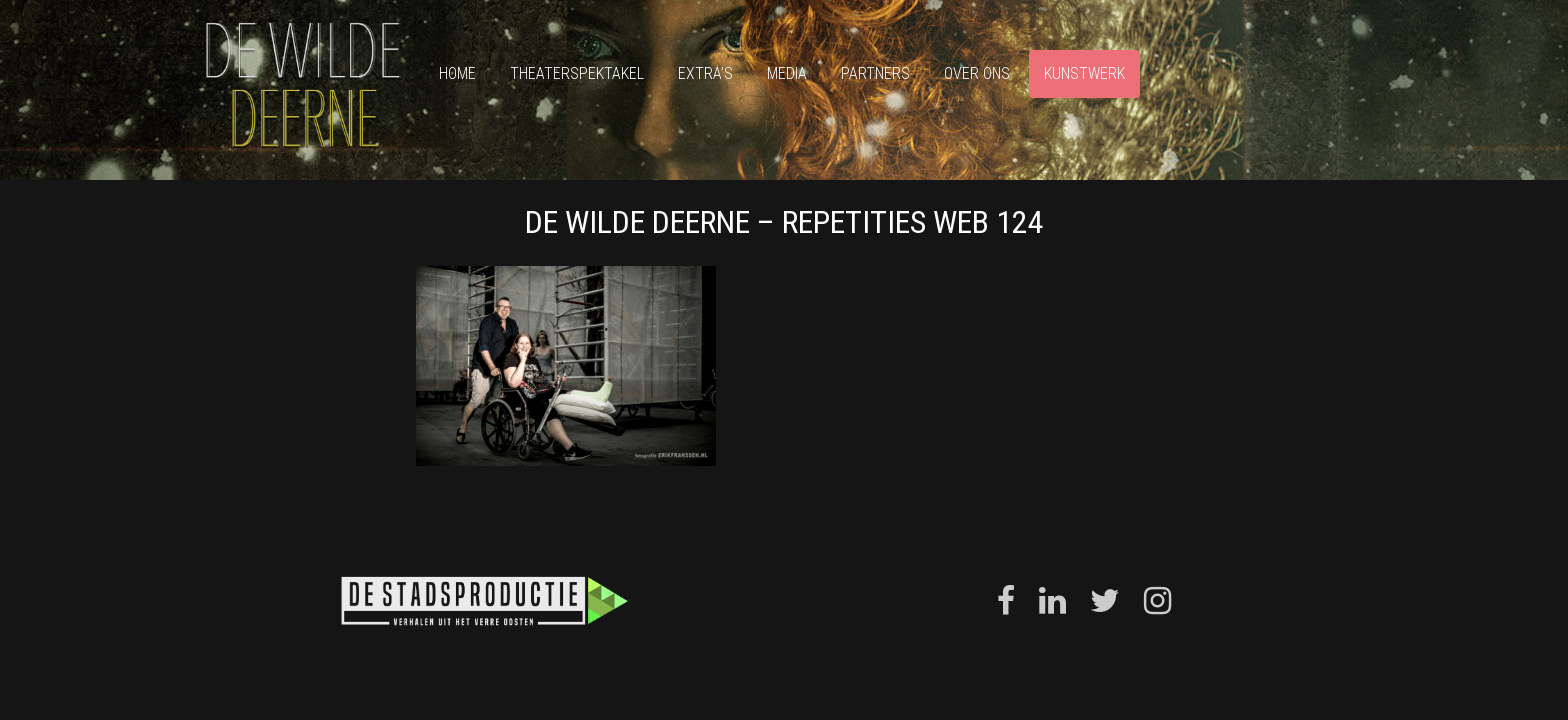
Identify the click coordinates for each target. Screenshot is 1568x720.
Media (787, 73)
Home (457, 73)
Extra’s (705, 73)
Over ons (977, 73)
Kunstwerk (1084, 73)
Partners (875, 73)
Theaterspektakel (577, 73)
